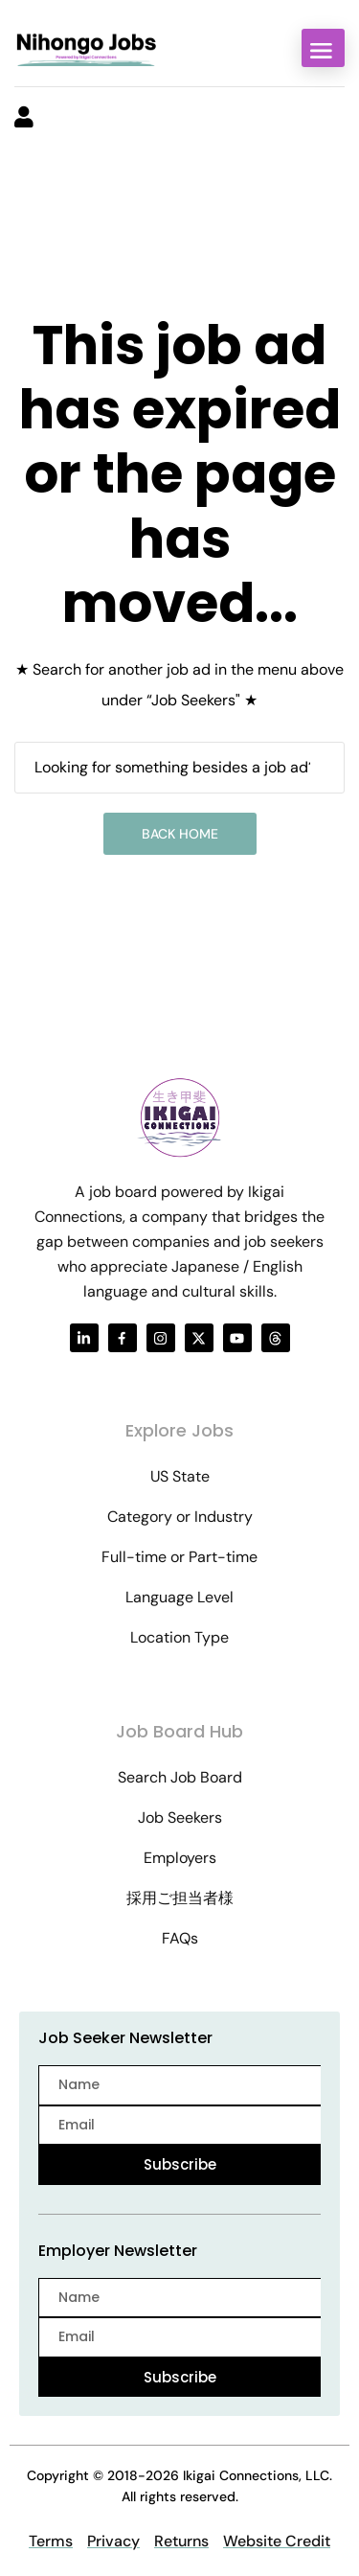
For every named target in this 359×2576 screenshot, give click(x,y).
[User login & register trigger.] (24, 118)
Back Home (180, 833)
